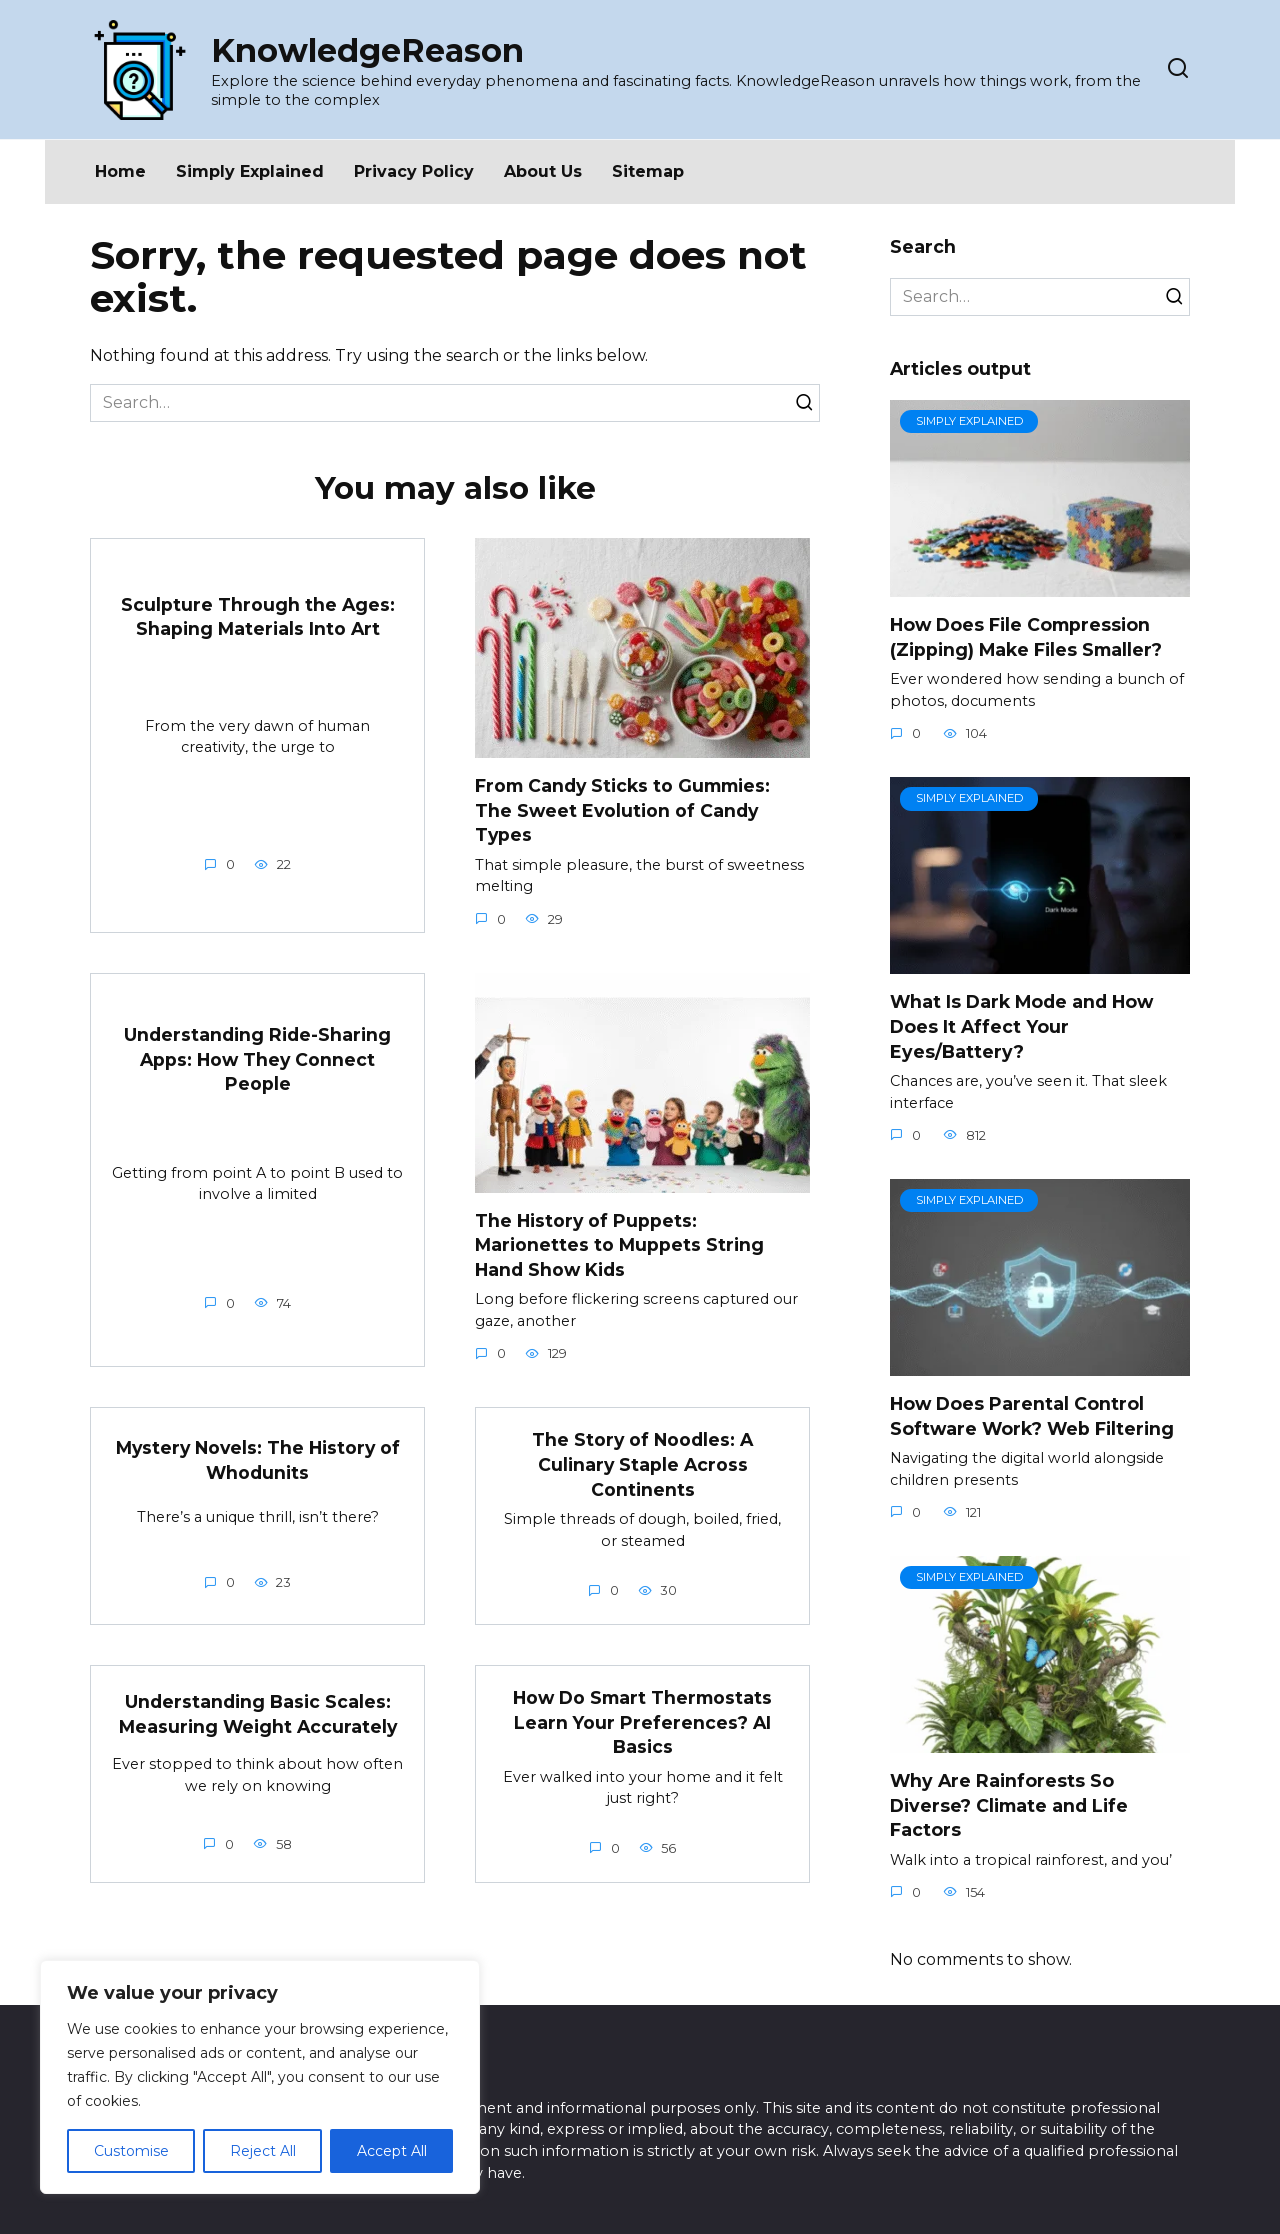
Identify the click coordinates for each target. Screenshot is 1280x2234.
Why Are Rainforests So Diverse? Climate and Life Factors (1009, 1805)
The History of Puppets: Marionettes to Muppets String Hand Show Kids (619, 1245)
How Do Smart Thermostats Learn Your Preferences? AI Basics (642, 1722)
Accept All (392, 2151)
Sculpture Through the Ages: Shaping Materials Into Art (258, 617)
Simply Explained (250, 171)
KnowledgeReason (367, 50)
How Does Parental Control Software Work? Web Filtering (1032, 1416)
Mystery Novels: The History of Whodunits (258, 1460)
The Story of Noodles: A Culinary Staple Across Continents (643, 1464)
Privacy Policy (414, 171)
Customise (131, 2151)
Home (120, 171)
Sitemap (648, 171)
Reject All (263, 2151)
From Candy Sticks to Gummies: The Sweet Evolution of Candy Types (623, 810)
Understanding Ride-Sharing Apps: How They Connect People (257, 1059)
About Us (543, 171)
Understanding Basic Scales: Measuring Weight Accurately (257, 1714)
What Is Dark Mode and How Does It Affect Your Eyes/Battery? (1021, 1026)
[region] (260, 2077)
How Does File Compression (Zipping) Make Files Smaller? (1026, 637)
